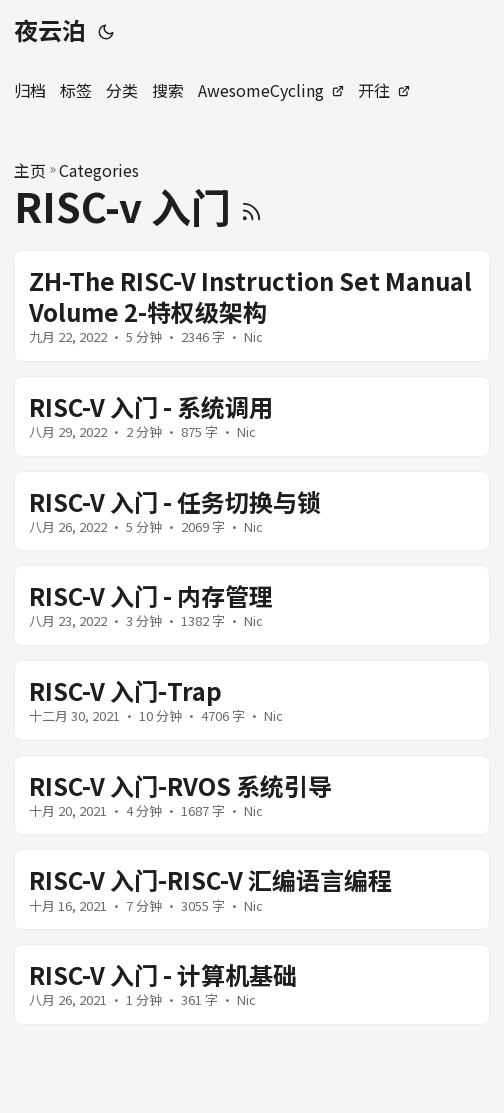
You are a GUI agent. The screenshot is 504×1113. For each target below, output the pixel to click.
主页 (30, 170)
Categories (99, 170)
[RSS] (251, 206)
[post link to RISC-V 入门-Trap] (252, 700)
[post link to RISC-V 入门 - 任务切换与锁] (252, 511)
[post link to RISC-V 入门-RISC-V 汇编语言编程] (252, 889)
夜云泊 (50, 29)
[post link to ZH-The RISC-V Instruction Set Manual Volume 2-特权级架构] (252, 306)
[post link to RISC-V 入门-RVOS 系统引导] (252, 795)
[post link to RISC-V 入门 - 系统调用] (252, 416)
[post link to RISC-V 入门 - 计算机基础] (252, 984)
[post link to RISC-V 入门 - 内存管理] (252, 605)
